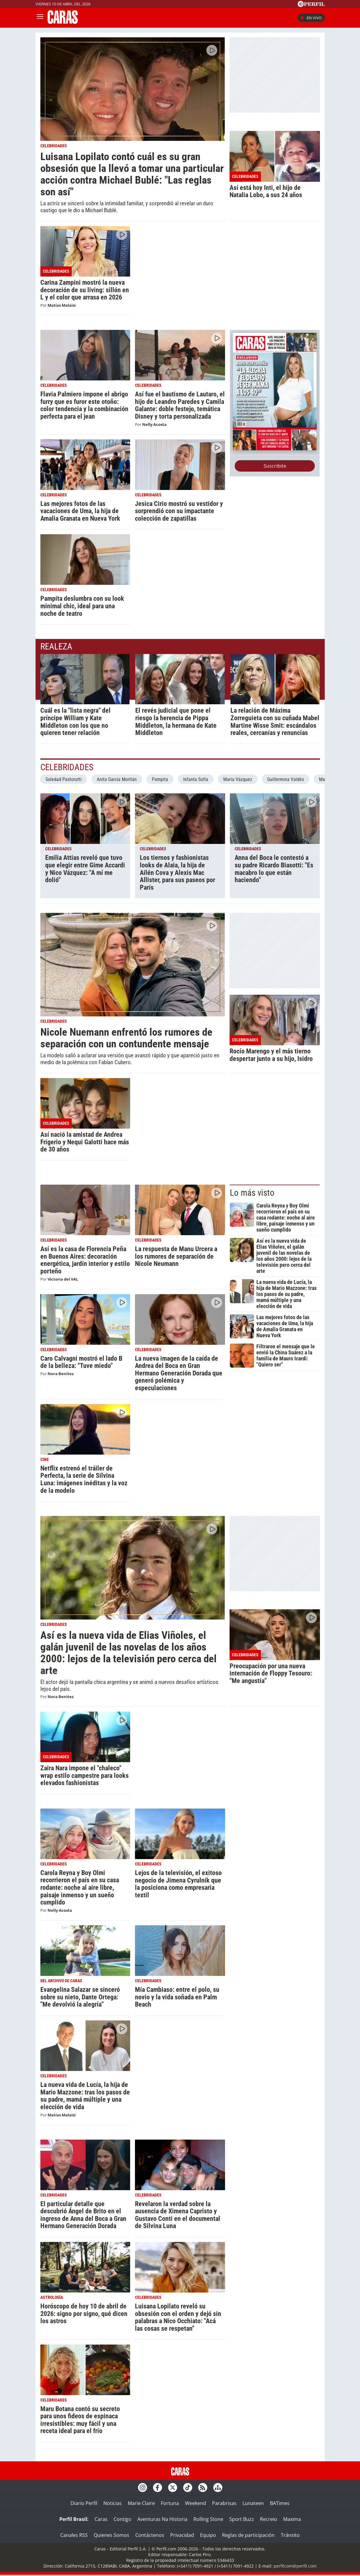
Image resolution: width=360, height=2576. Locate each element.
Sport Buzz (241, 2519)
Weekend (195, 2503)
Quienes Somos (111, 2535)
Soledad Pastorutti (63, 779)
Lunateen (253, 2503)
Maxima (292, 2519)
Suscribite (275, 466)
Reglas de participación (248, 2535)
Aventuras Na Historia (162, 2519)
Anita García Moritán (117, 779)
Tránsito (290, 2535)
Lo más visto (252, 1193)
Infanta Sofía (195, 779)
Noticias (112, 2503)
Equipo (208, 2535)
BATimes (280, 2503)
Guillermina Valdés (285, 779)
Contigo (122, 2519)
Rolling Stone (208, 2519)
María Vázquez (237, 779)
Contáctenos (149, 2535)
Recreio (268, 2519)
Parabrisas (224, 2503)
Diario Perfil (83, 2503)
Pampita (160, 779)
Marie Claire (141, 2503)
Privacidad (182, 2535)
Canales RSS (74, 2535)
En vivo (311, 17)
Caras (101, 2519)
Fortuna (170, 2503)
